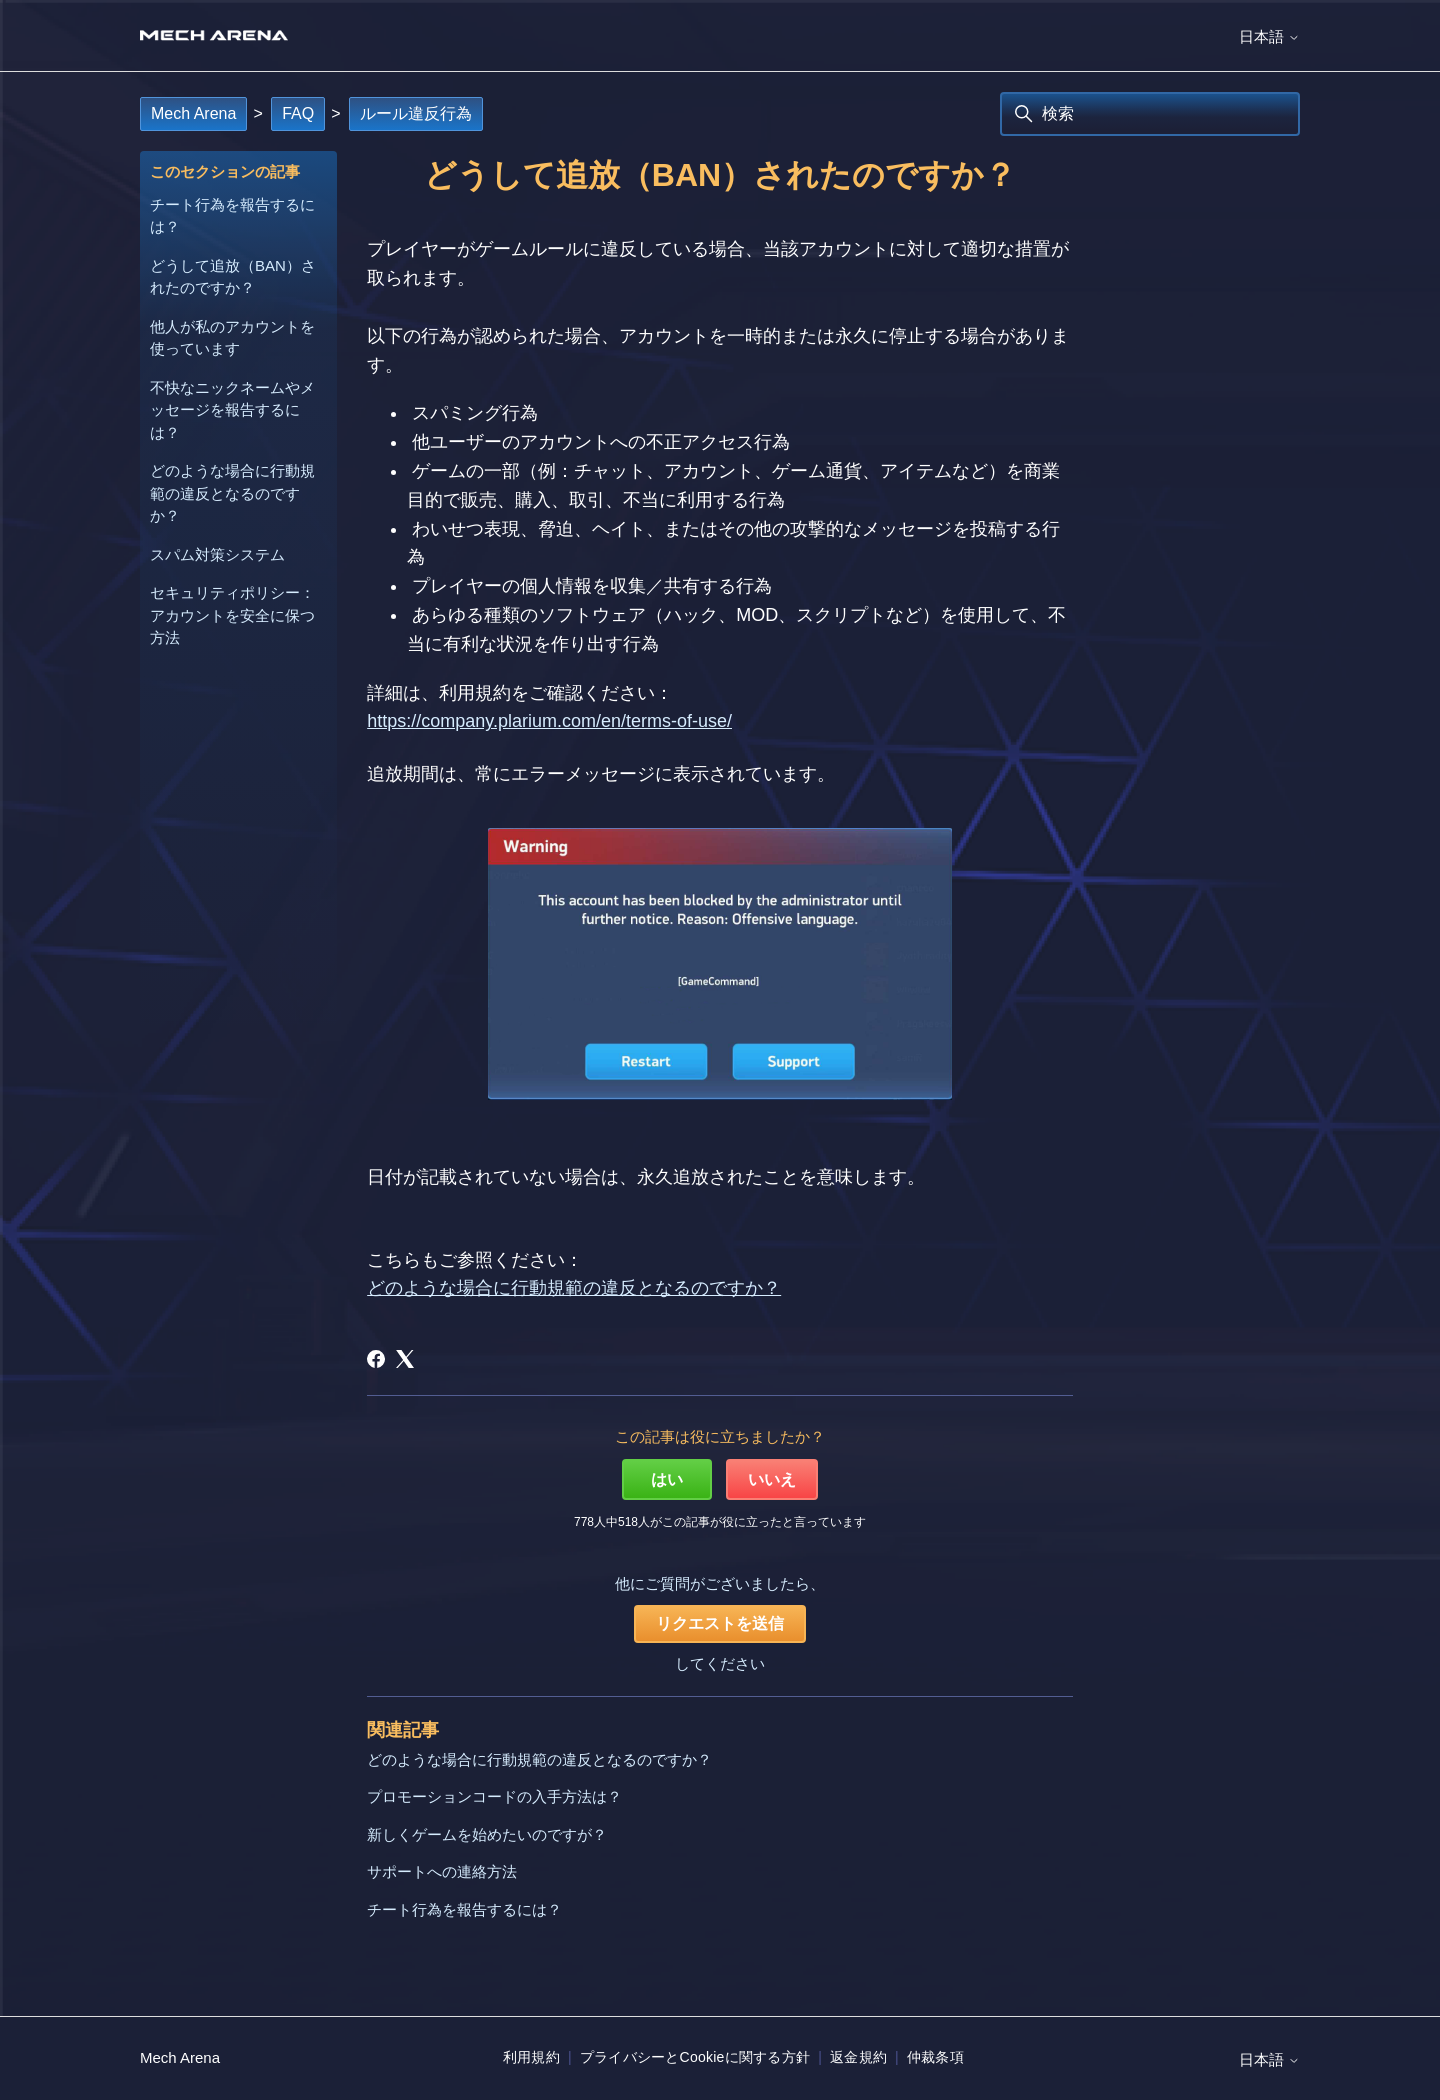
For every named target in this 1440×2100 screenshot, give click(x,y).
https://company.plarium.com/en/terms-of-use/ (549, 721)
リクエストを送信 (720, 1623)
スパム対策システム (217, 554)
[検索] (1150, 114)
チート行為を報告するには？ (232, 216)
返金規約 (858, 2057)
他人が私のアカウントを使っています (232, 338)
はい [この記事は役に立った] (667, 1479)
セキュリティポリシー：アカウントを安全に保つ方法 (232, 615)
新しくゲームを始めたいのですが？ (487, 1834)
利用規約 (531, 2057)
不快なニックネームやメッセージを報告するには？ (232, 410)
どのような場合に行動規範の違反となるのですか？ (232, 493)
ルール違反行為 (416, 113)
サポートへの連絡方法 (442, 1871)
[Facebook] (376, 1359)
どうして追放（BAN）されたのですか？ (233, 277)
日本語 (1269, 36)
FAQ (298, 113)
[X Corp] (405, 1359)
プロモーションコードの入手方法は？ (494, 1796)
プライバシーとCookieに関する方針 (695, 2057)
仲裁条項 (935, 2057)
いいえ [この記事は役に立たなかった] (772, 1479)
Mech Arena (193, 113)
